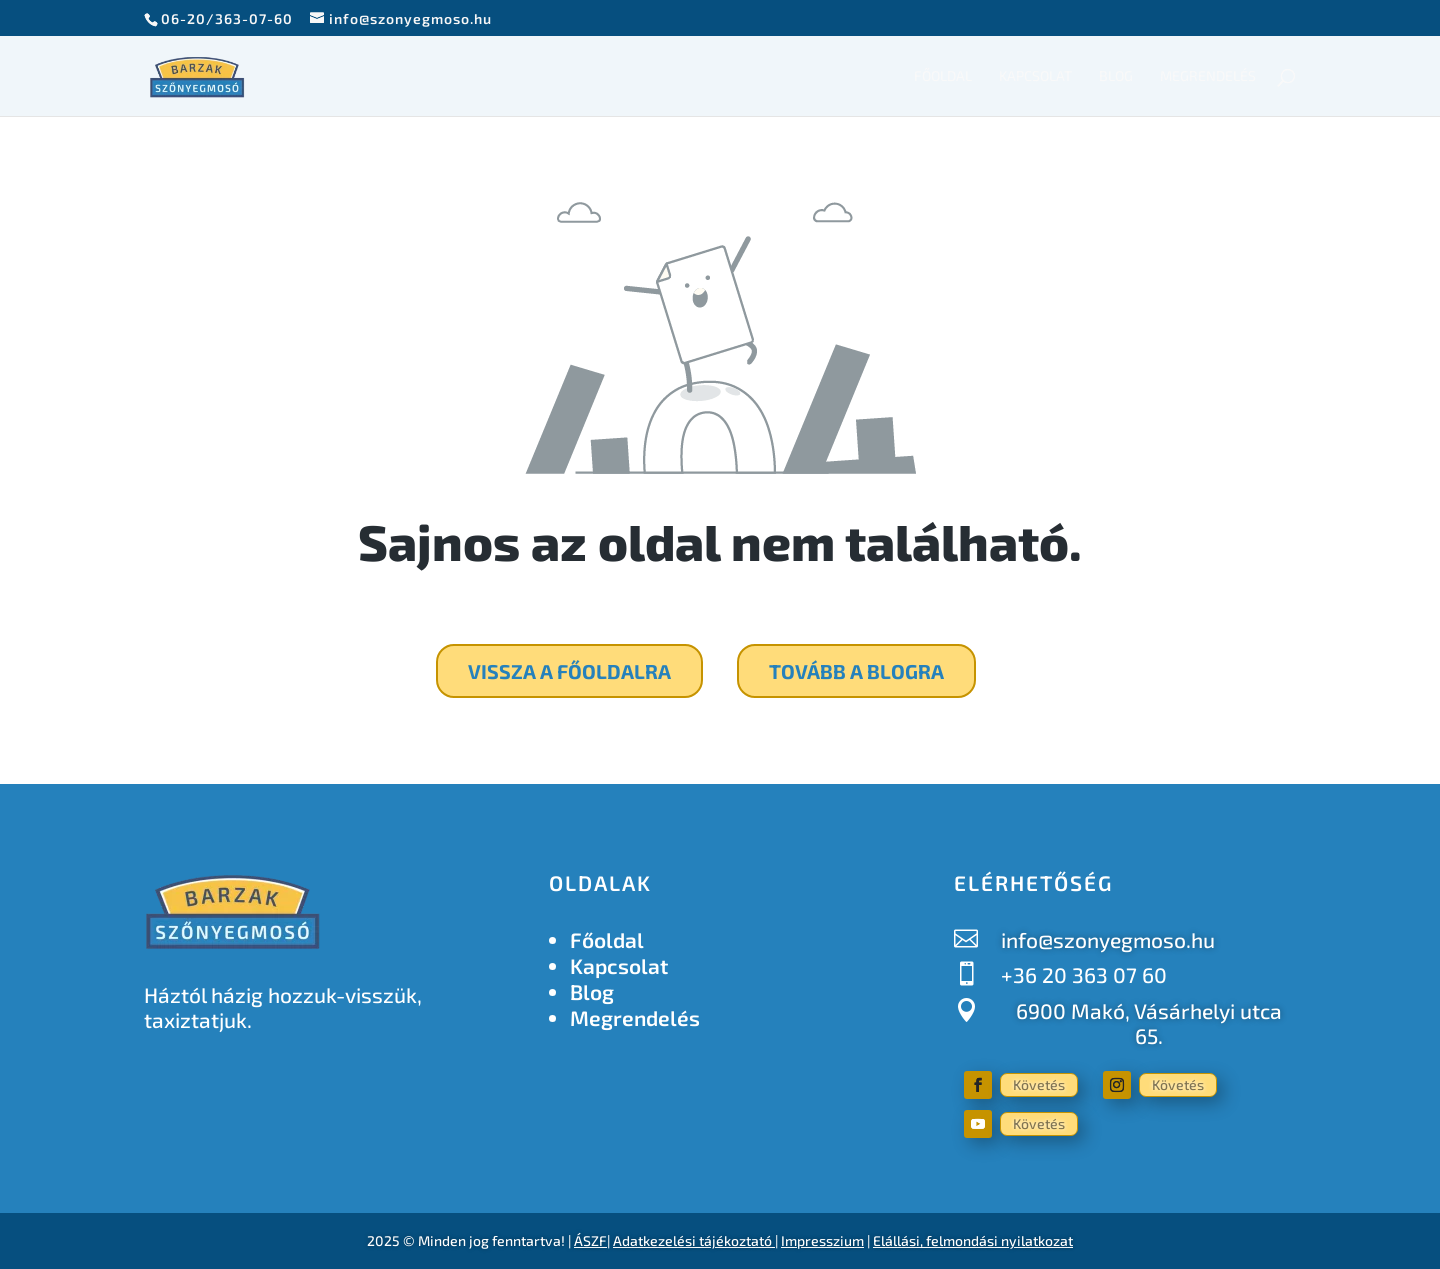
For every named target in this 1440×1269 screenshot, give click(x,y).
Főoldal (943, 76)
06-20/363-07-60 (227, 18)
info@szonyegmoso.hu (1108, 939)
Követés (1039, 1084)
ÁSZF (590, 1240)
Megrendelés (1208, 76)
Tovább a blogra (856, 671)
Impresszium (822, 1240)
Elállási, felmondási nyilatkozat (973, 1240)
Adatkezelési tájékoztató (692, 1240)
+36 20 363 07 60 (1084, 974)
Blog (1116, 76)
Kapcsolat (1035, 76)
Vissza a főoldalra (569, 671)
